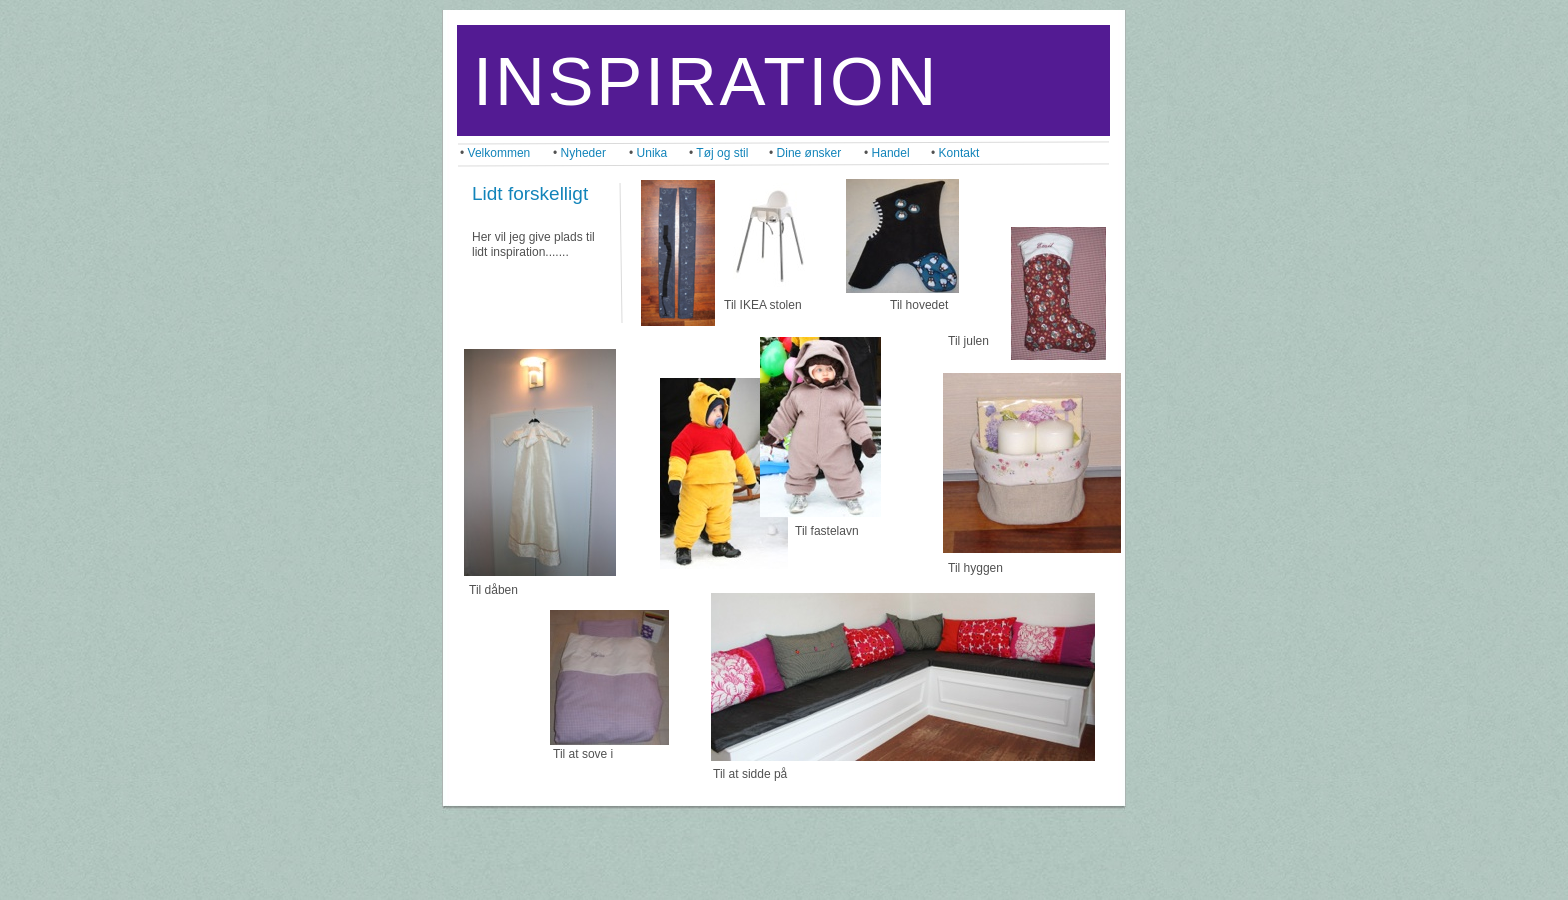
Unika (652, 153)
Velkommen (499, 153)
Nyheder (583, 153)
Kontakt (959, 153)
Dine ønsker (809, 153)
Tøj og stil (722, 153)
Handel (891, 153)
